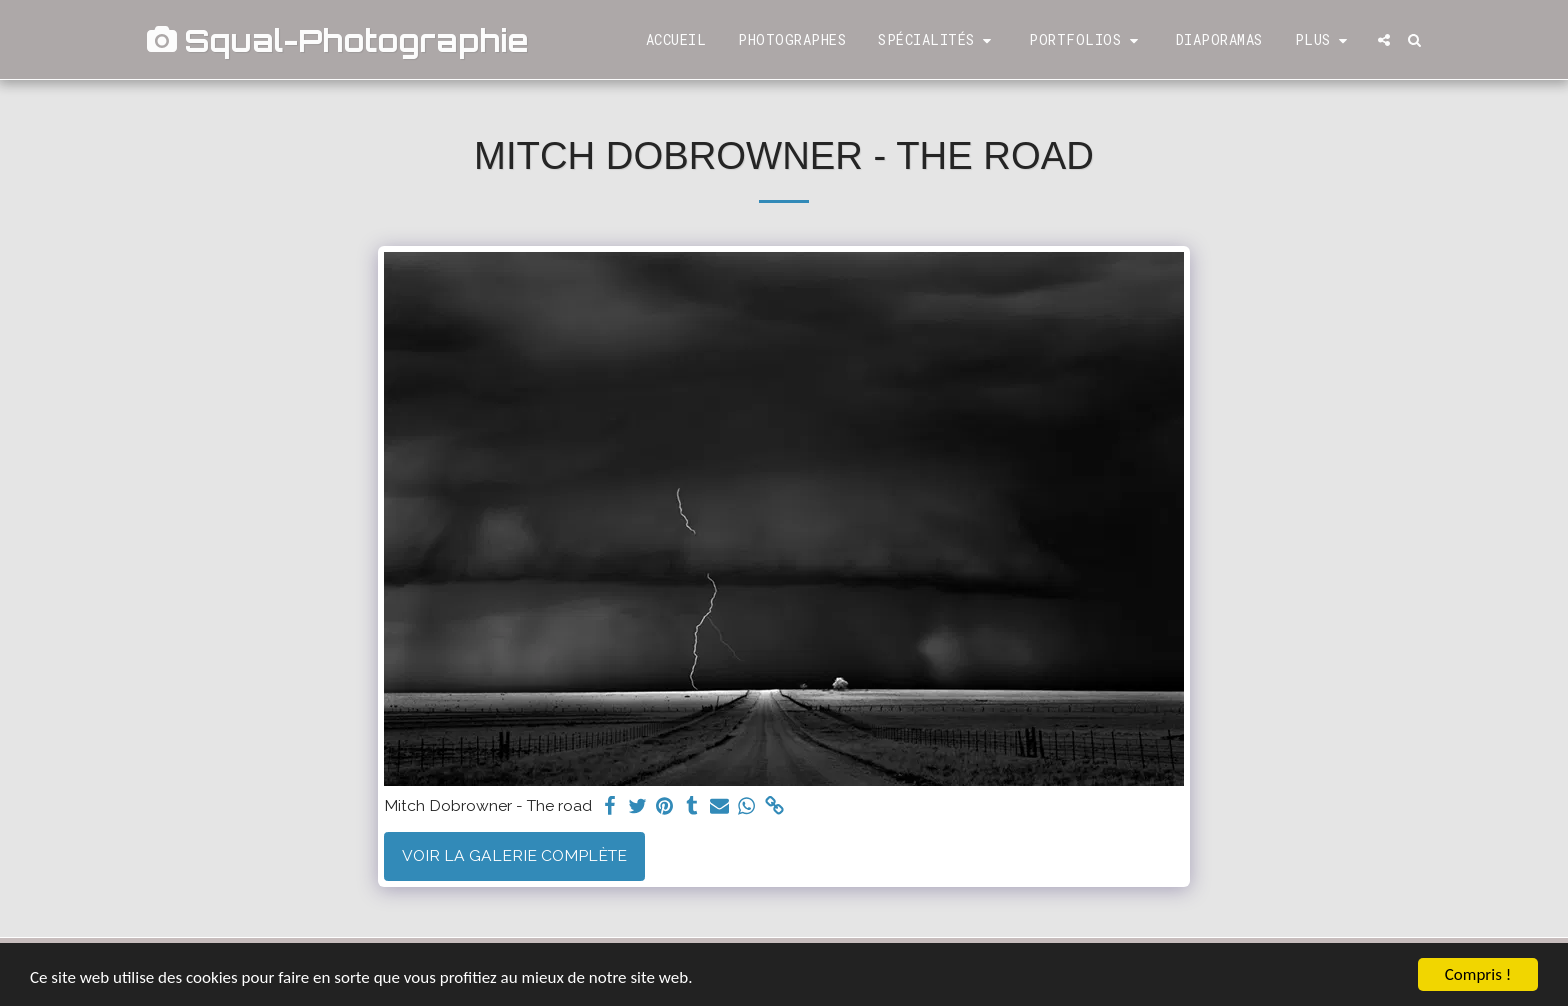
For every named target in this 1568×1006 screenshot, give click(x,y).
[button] (937, 40)
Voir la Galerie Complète (514, 855)
